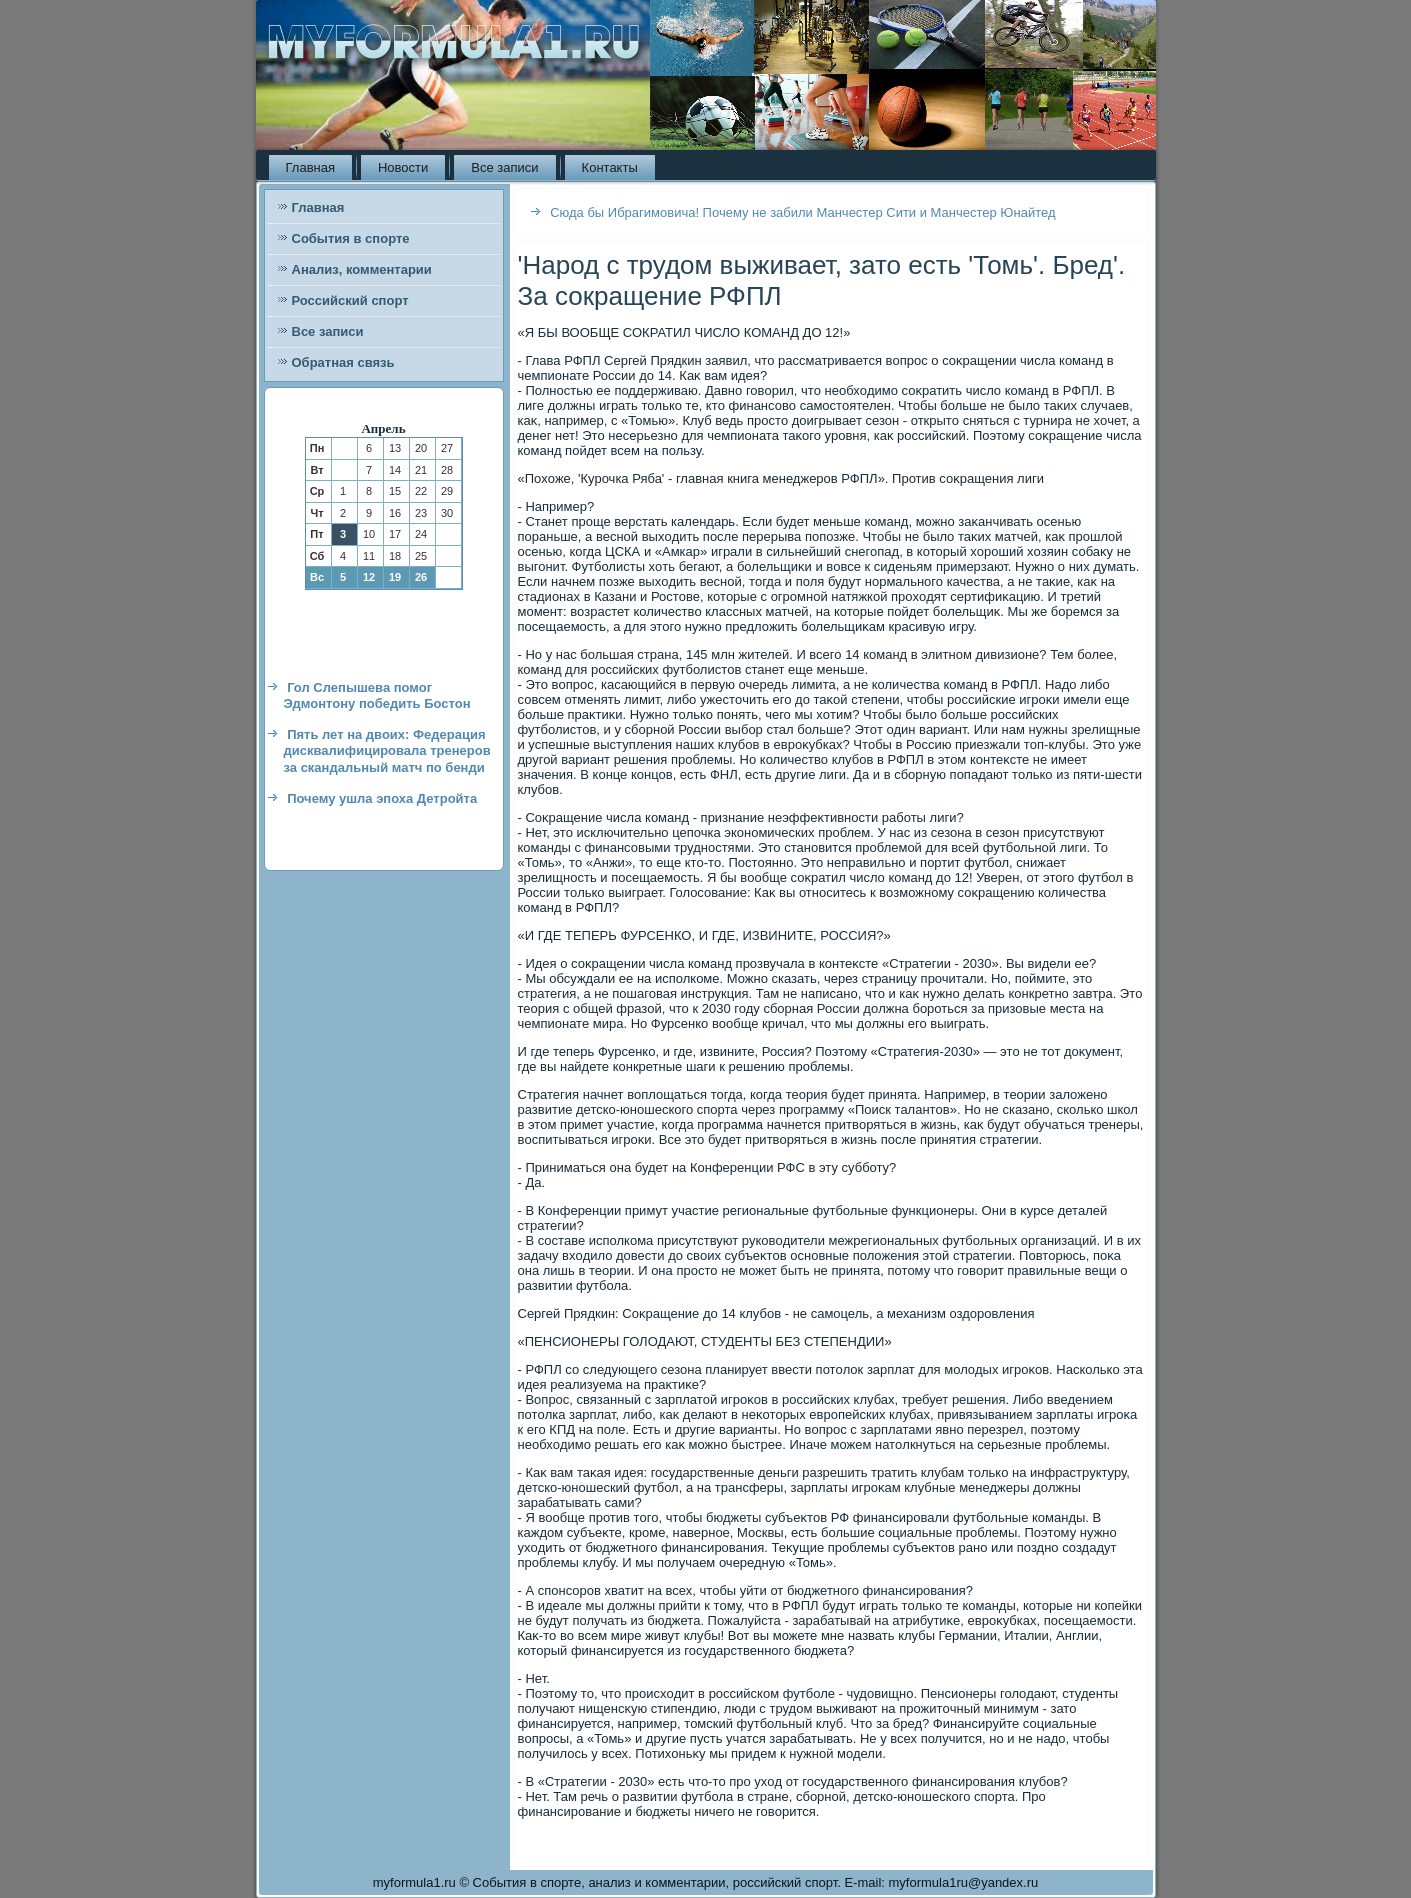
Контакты (610, 167)
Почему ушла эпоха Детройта (382, 798)
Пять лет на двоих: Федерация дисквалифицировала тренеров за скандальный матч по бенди (387, 751)
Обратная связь (343, 362)
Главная (310, 167)
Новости (403, 167)
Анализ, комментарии (362, 269)
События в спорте (351, 238)
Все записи (504, 167)
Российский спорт (350, 300)
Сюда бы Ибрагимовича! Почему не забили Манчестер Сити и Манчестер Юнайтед (802, 212)
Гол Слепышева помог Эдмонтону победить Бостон (377, 695)
